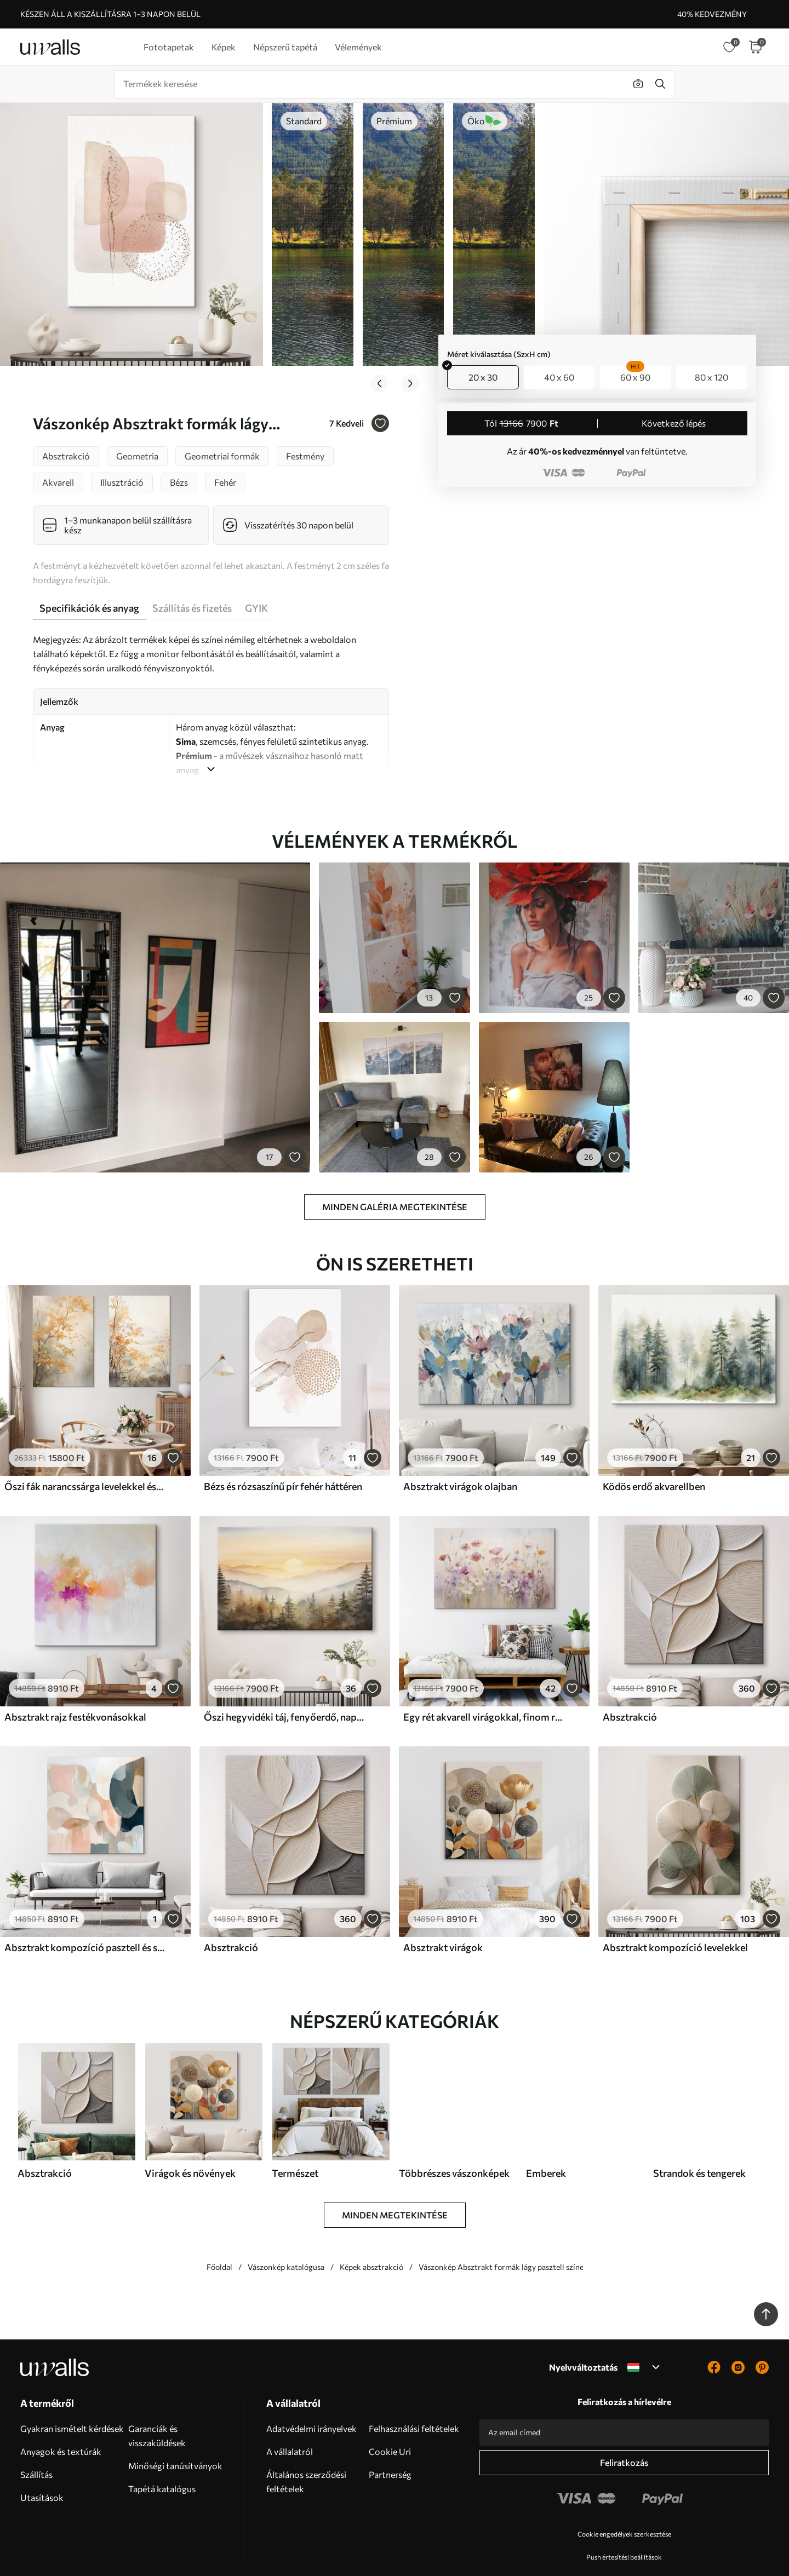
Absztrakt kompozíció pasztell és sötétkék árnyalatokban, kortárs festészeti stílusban (84, 1920)
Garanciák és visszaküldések (157, 2408)
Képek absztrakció (371, 2239)
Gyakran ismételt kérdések (72, 2401)
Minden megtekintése (395, 2187)
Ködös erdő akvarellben (654, 1459)
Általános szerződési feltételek (306, 2454)
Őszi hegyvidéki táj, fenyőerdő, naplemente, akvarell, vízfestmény (284, 1689)
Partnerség (390, 2447)
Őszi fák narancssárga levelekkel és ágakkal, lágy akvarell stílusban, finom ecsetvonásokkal (84, 1459)
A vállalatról (289, 2424)
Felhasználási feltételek (414, 2401)
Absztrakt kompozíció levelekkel (675, 1920)
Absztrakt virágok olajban (460, 1459)
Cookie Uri (390, 2424)
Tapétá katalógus (162, 2461)
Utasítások (42, 2470)
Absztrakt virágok (443, 1920)
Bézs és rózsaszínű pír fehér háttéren (283, 1459)
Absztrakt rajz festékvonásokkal (75, 1689)
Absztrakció (630, 1689)
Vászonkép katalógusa (286, 2239)
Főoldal (219, 2239)
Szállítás (36, 2447)
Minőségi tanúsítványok (175, 2438)
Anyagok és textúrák (60, 2424)
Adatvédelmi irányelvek (311, 2401)
